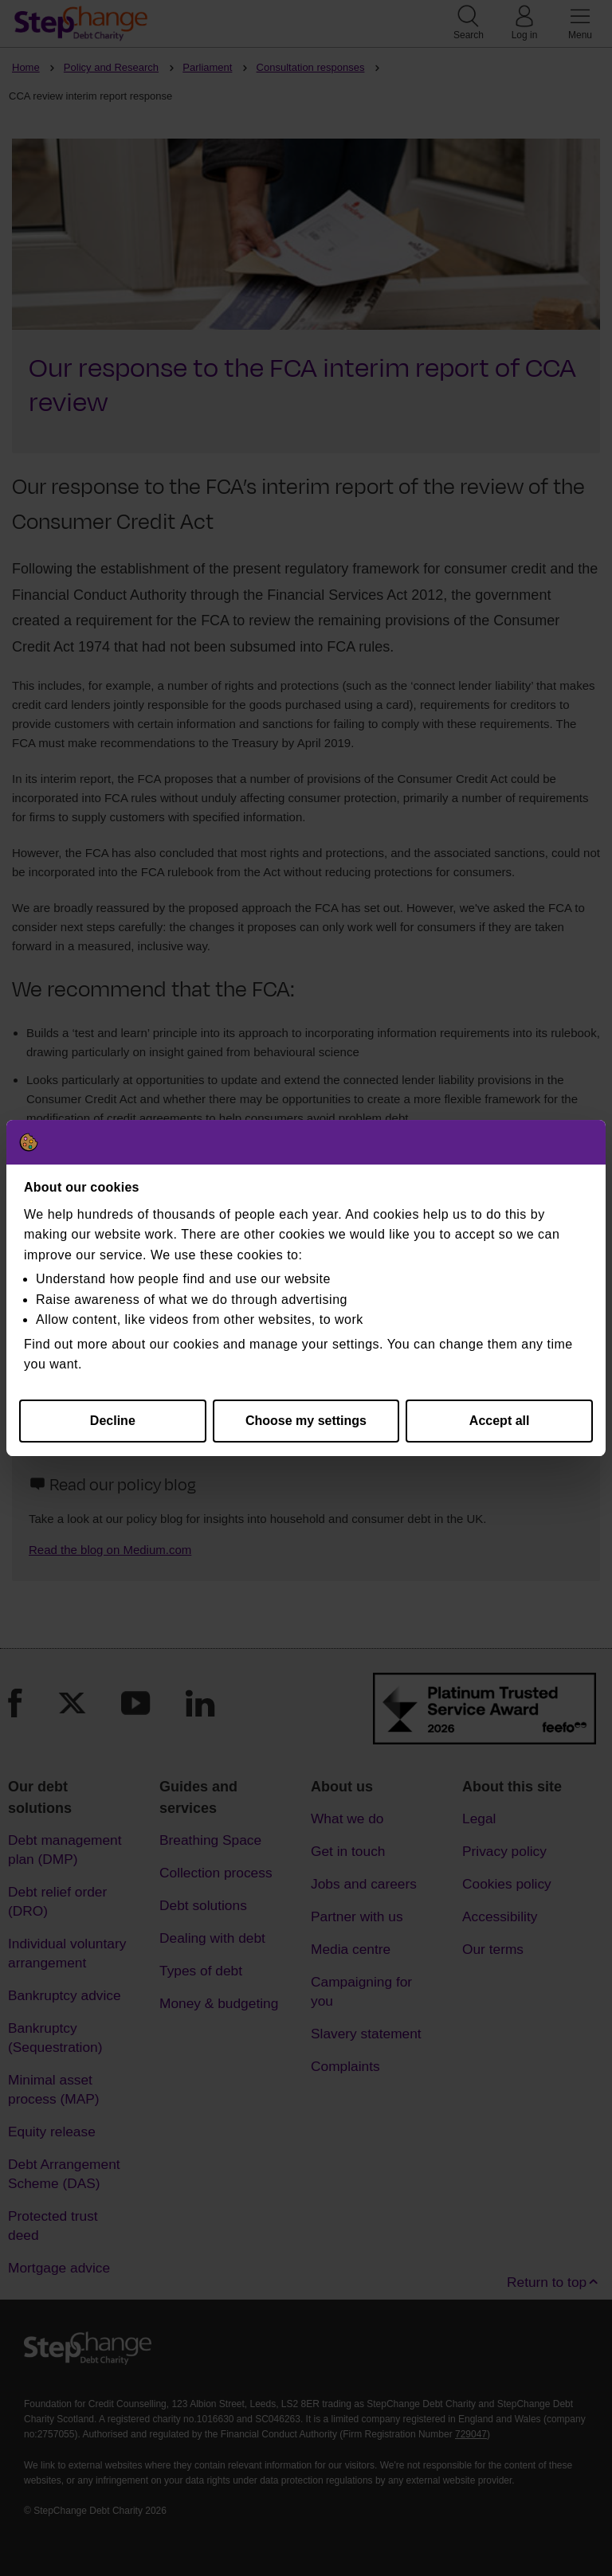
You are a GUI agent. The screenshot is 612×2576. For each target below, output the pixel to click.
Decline (112, 1420)
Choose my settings (306, 1420)
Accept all (499, 1420)
